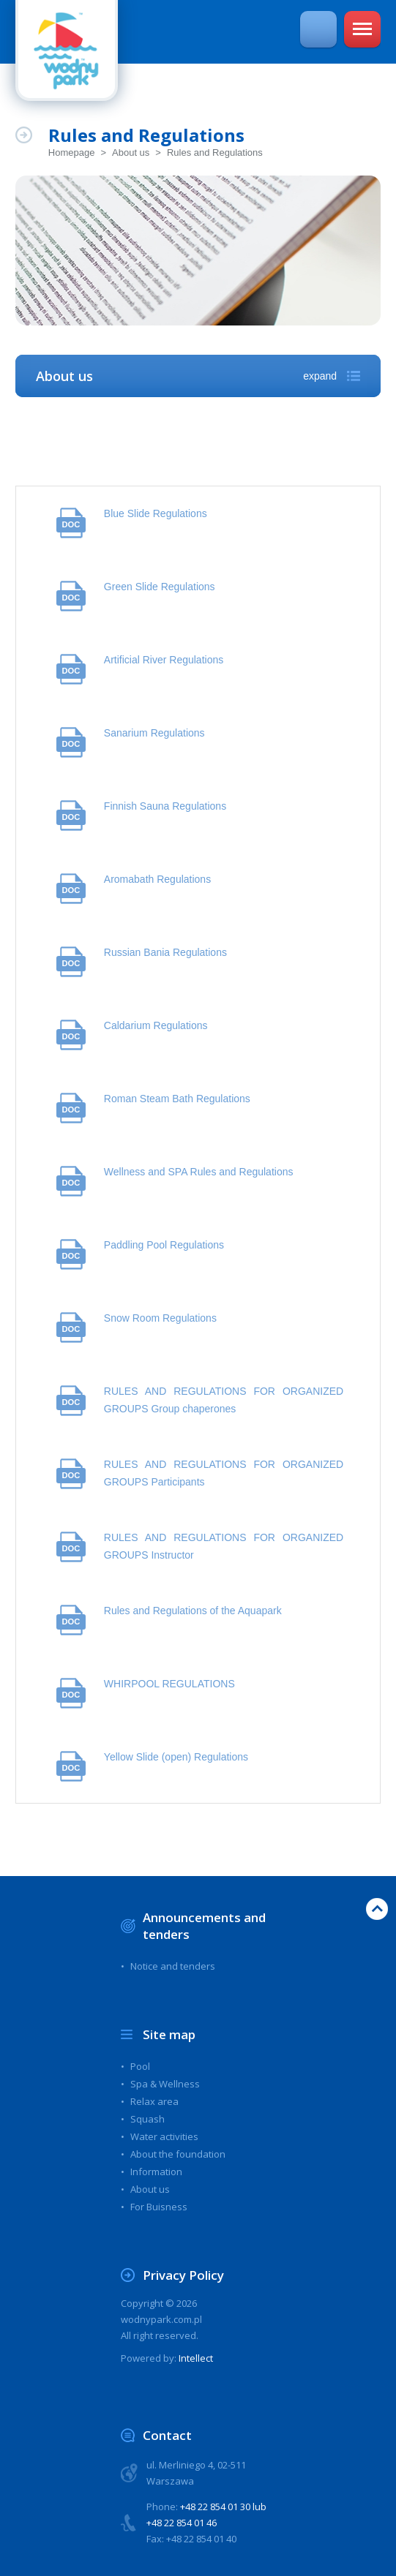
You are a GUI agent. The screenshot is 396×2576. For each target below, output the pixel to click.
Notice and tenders (172, 1966)
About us (130, 152)
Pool (140, 2066)
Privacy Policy (185, 2275)
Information (156, 2171)
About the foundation (177, 2154)
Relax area (154, 2101)
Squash (147, 2118)
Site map (169, 2034)
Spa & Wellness (165, 2083)
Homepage (71, 152)
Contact (167, 2435)
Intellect (196, 2358)
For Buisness (158, 2206)
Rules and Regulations (215, 152)
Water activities (164, 2136)
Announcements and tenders (204, 1926)
